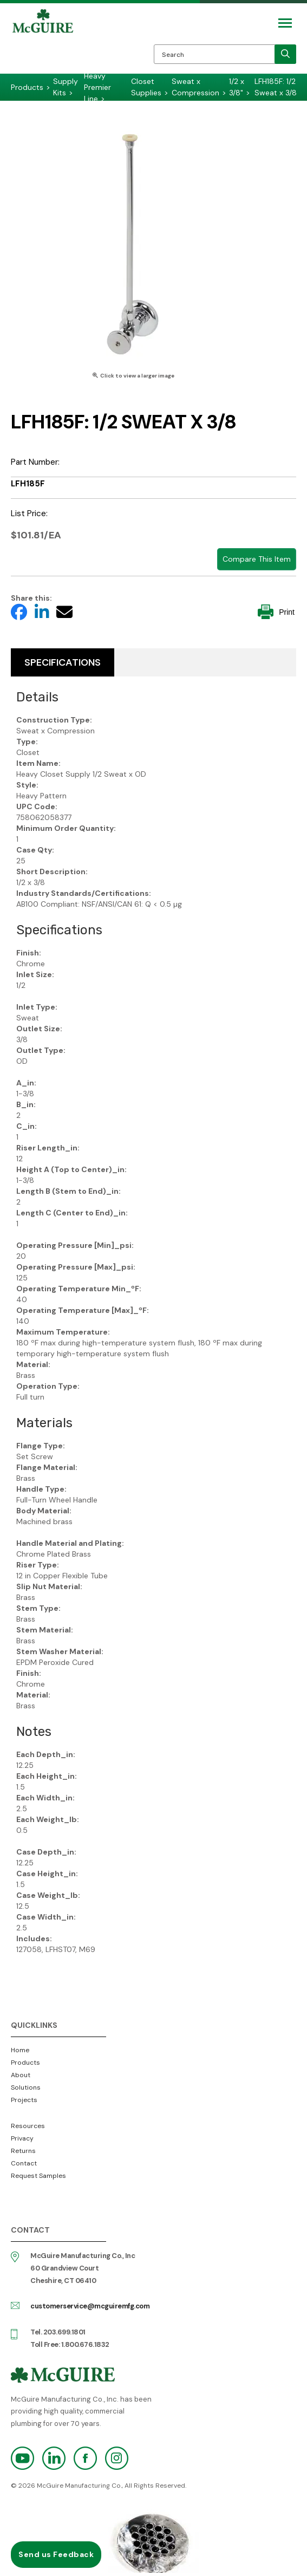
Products (25, 2062)
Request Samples (38, 2175)
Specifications (62, 662)
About (20, 2075)
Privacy (22, 2138)
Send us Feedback (56, 2554)
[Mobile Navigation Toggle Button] (285, 23)
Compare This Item (257, 559)
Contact (24, 2163)
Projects (24, 2100)
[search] (285, 54)
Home (20, 2050)
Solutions (26, 2087)
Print (276, 611)
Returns (23, 2150)
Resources (28, 2126)
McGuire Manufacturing (43, 41)
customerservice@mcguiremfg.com (89, 2306)
